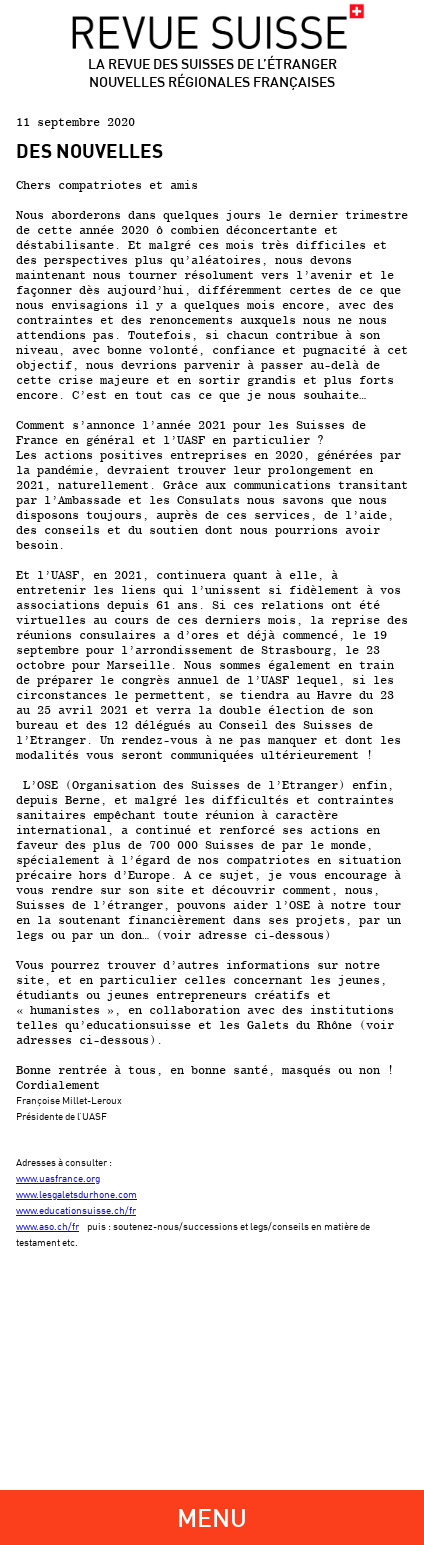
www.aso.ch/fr (47, 1226)
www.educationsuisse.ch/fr (76, 1210)
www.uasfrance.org (58, 1178)
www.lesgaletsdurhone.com (76, 1194)
